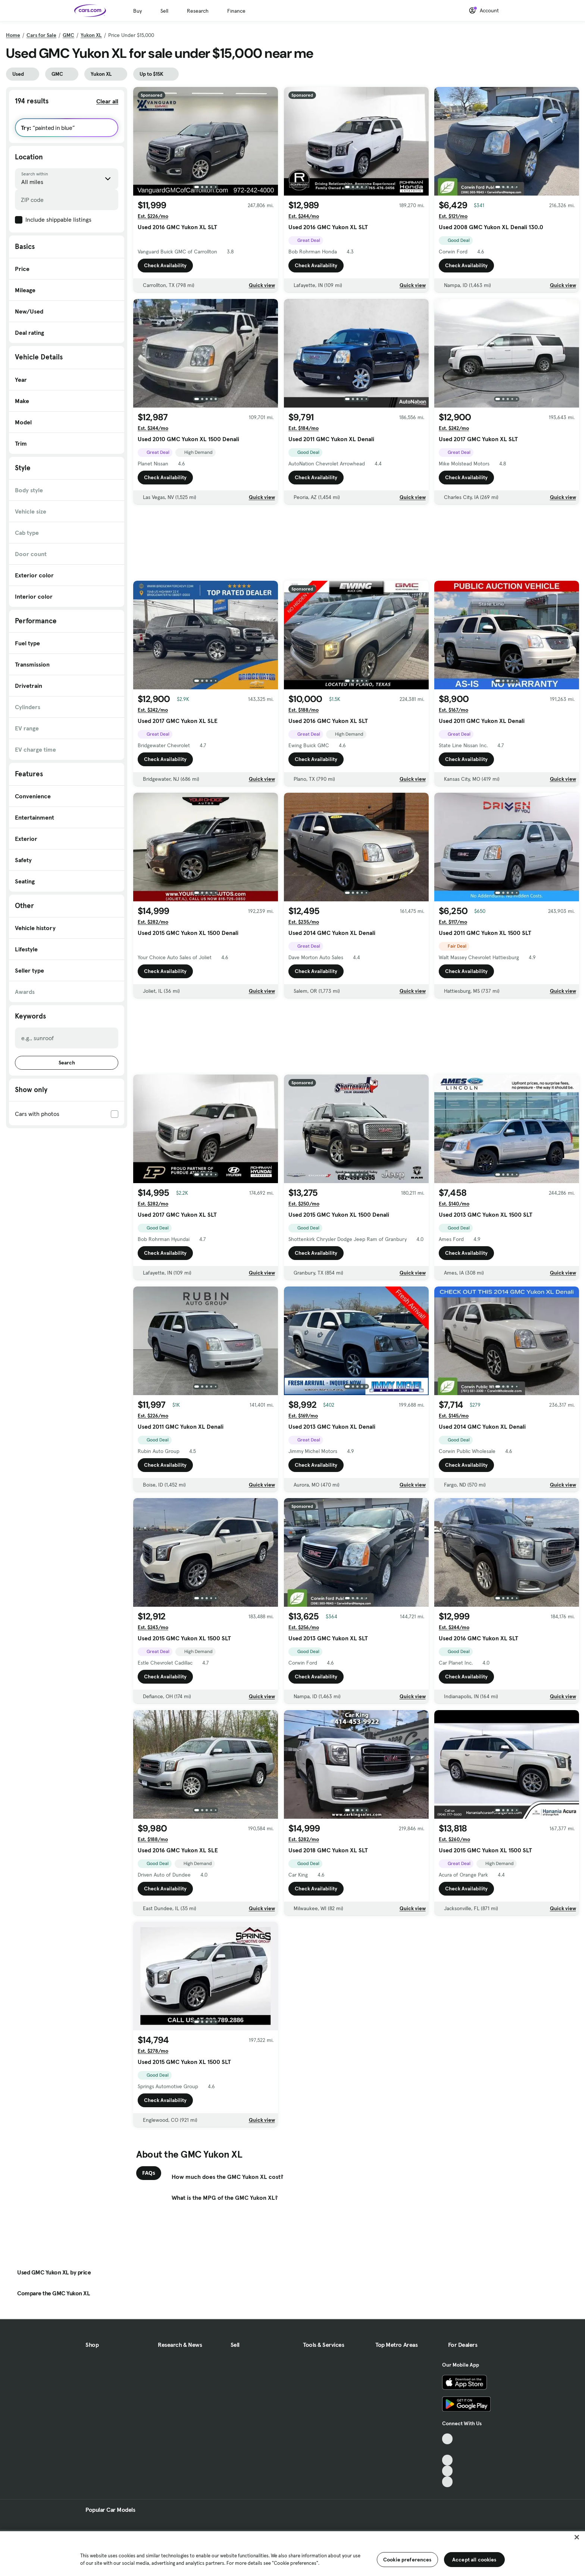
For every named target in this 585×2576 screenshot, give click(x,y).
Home (13, 35)
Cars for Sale (41, 35)
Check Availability (165, 265)
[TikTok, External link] (447, 2438)
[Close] (577, 2537)
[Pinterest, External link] (447, 2481)
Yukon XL (91, 35)
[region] (292, 2553)
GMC (68, 35)
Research (198, 10)
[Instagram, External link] (447, 2471)
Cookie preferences (407, 2559)
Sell (164, 10)
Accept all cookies (474, 2559)
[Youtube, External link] (447, 2460)
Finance (236, 10)
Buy (137, 10)
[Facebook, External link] (447, 2449)
